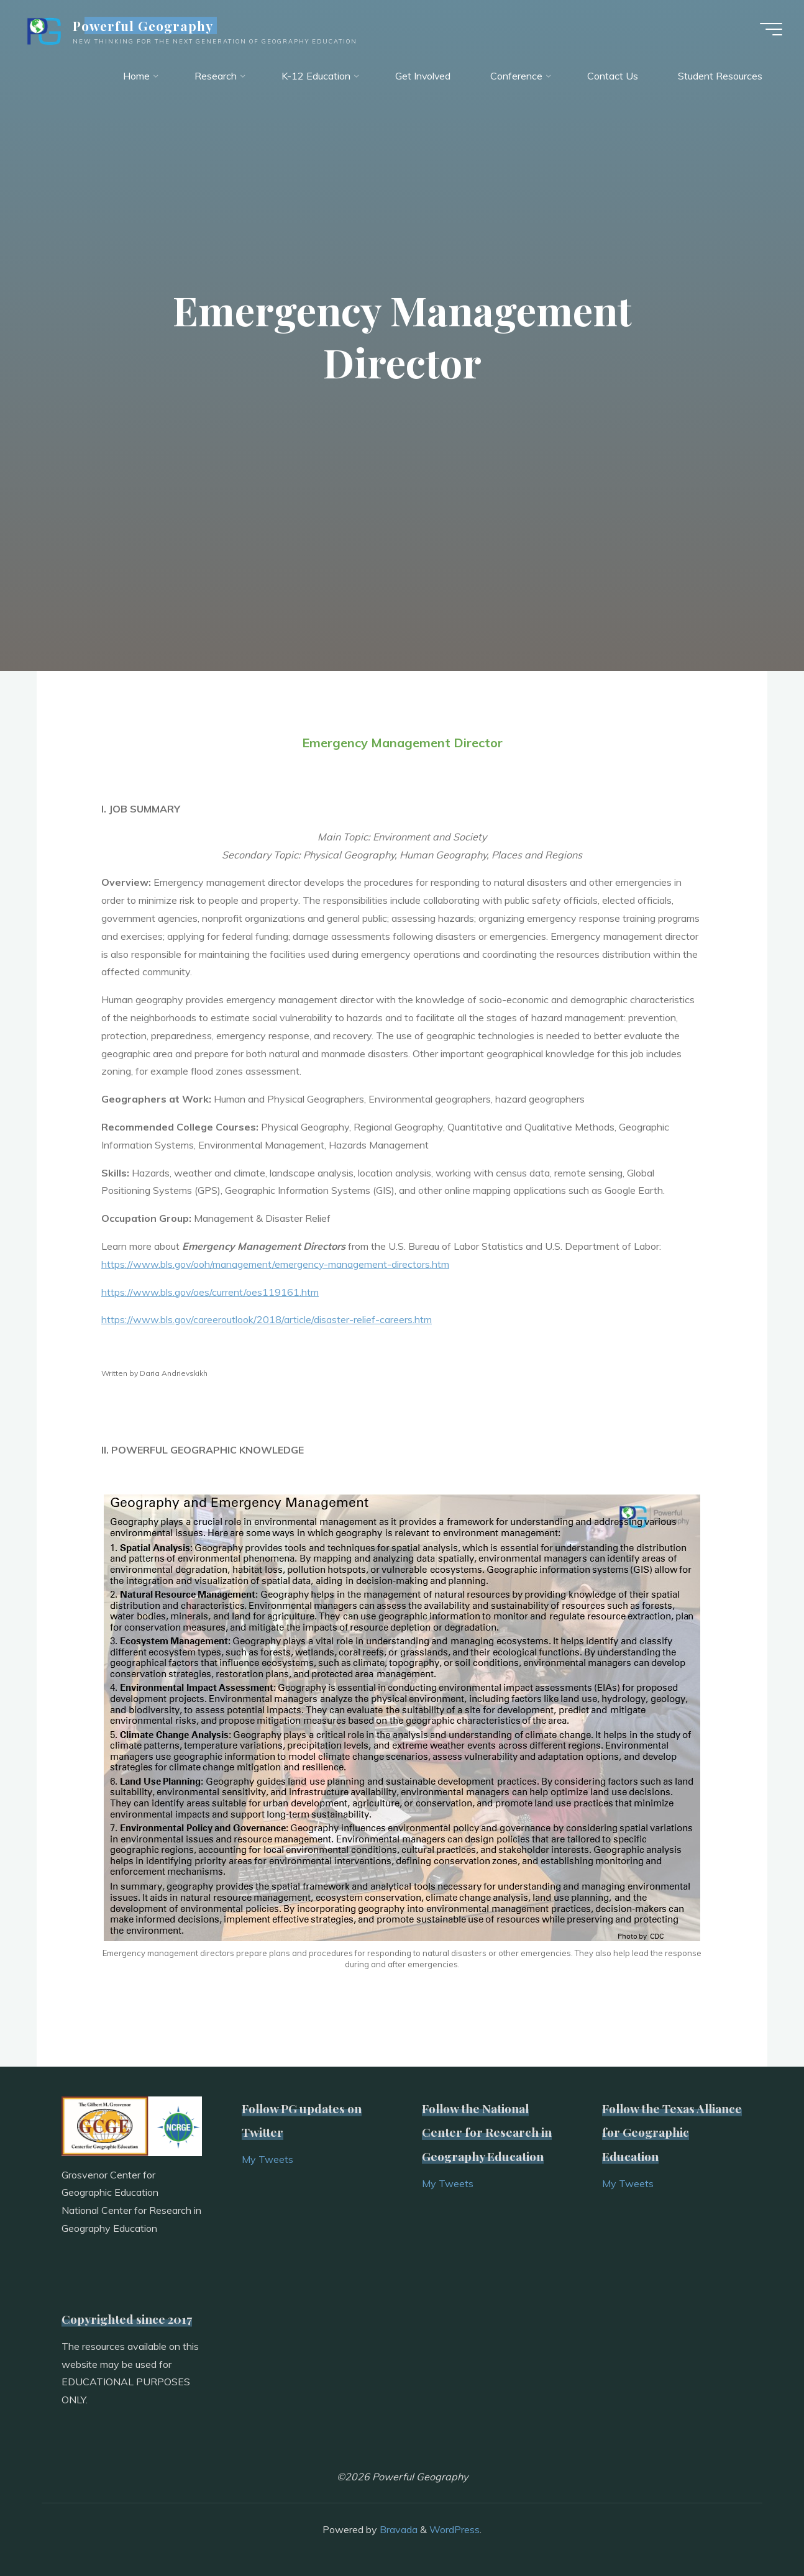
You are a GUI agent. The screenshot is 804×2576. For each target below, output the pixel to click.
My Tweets (267, 2159)
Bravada (397, 2529)
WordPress (454, 2529)
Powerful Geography (146, 26)
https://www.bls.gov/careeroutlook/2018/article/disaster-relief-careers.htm (266, 1319)
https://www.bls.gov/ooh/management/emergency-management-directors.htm (275, 1264)
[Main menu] (768, 30)
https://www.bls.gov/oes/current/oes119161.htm (210, 1292)
